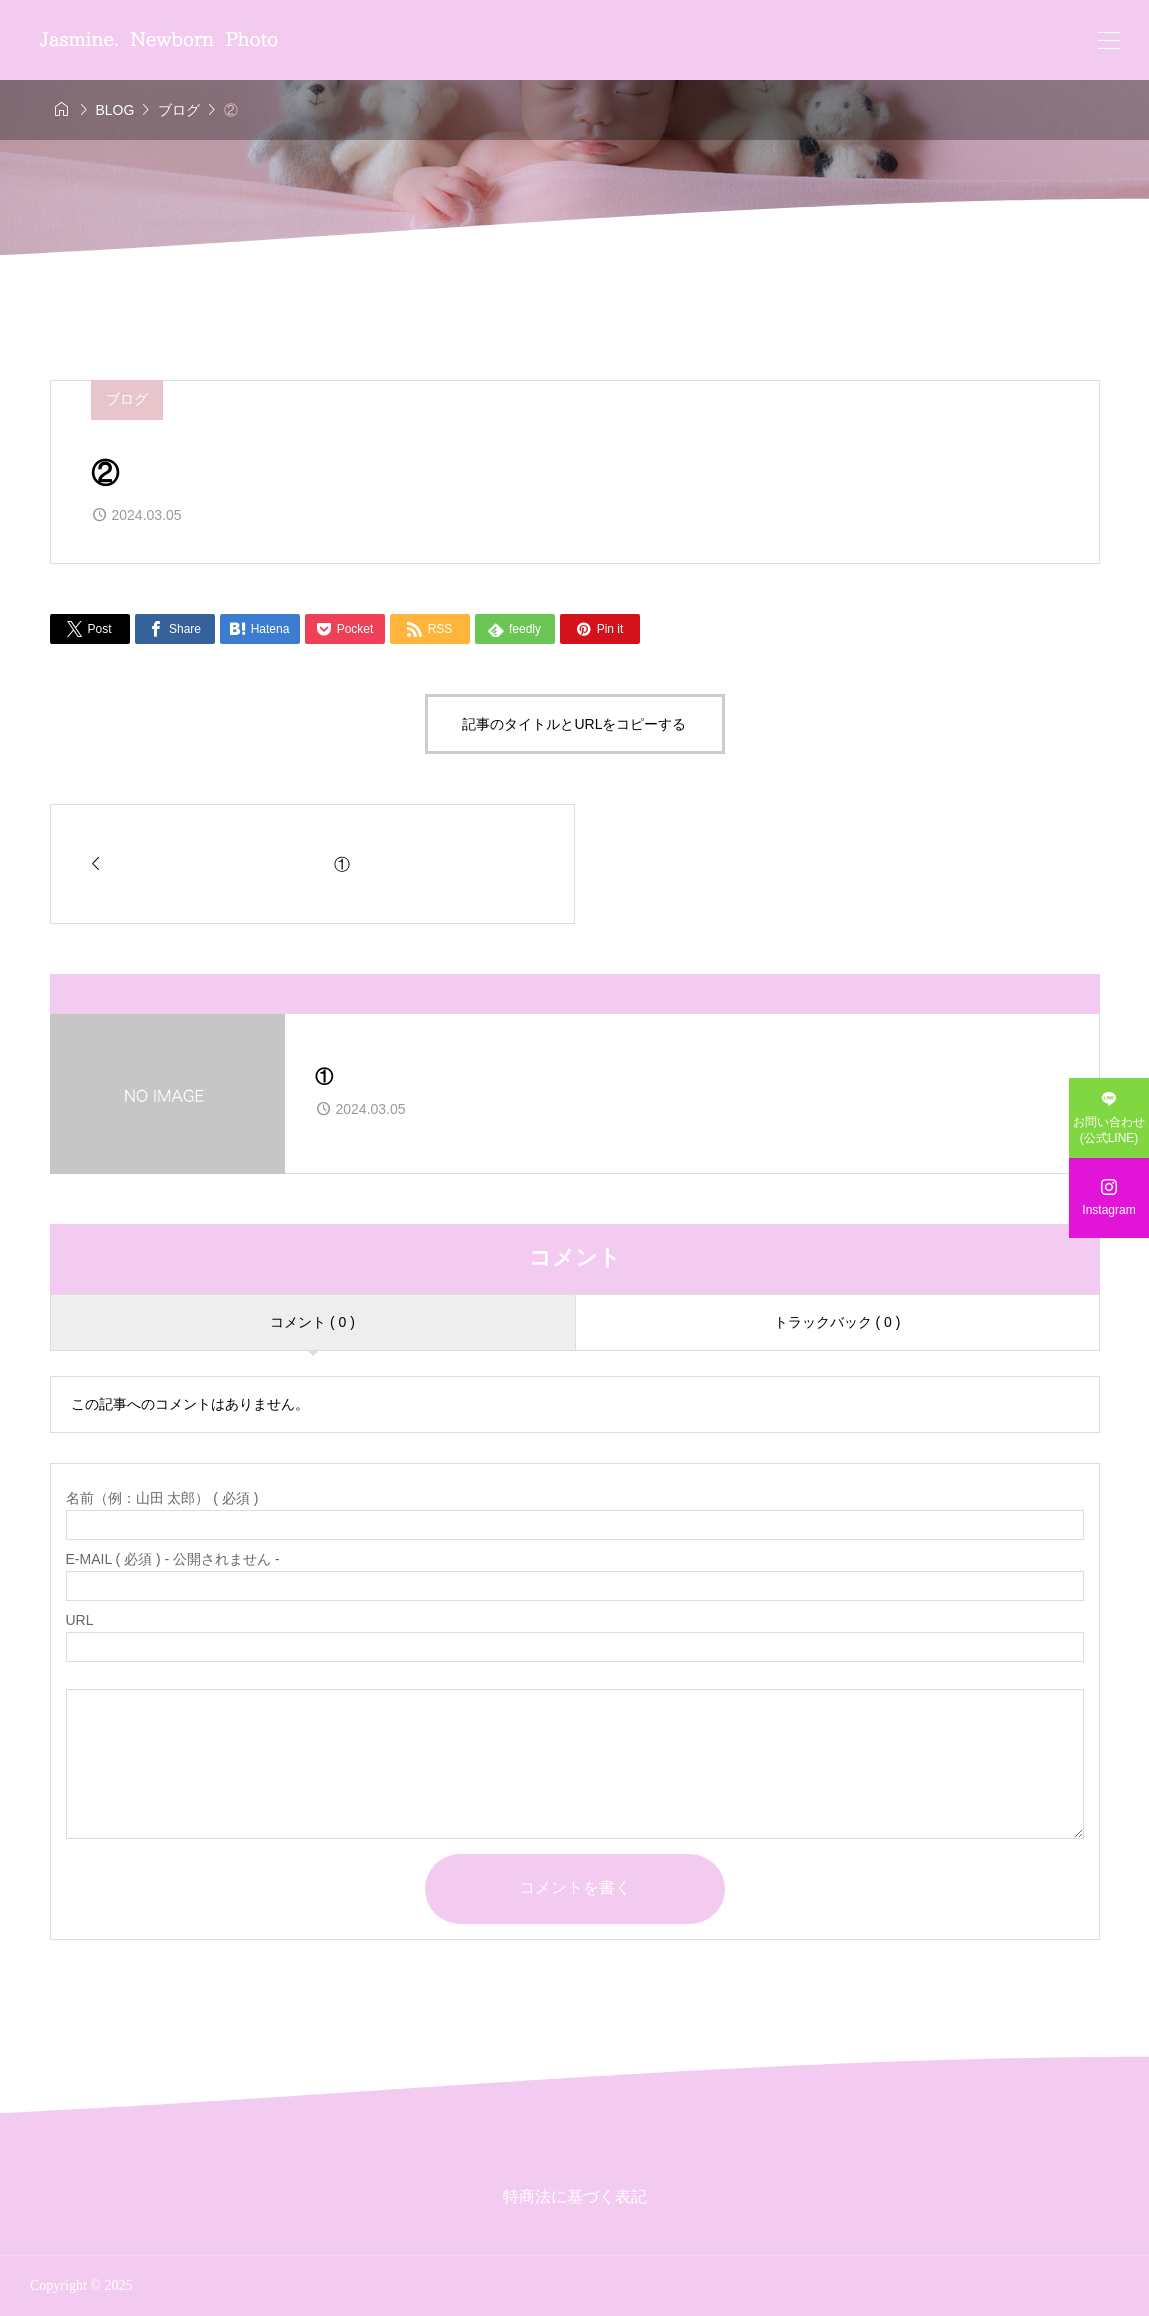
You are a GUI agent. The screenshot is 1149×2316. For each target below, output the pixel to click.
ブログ (127, 399)
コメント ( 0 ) (312, 1322)
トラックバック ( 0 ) (837, 1322)
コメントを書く (575, 1887)
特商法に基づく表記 (575, 2196)
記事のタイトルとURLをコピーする (574, 724)
